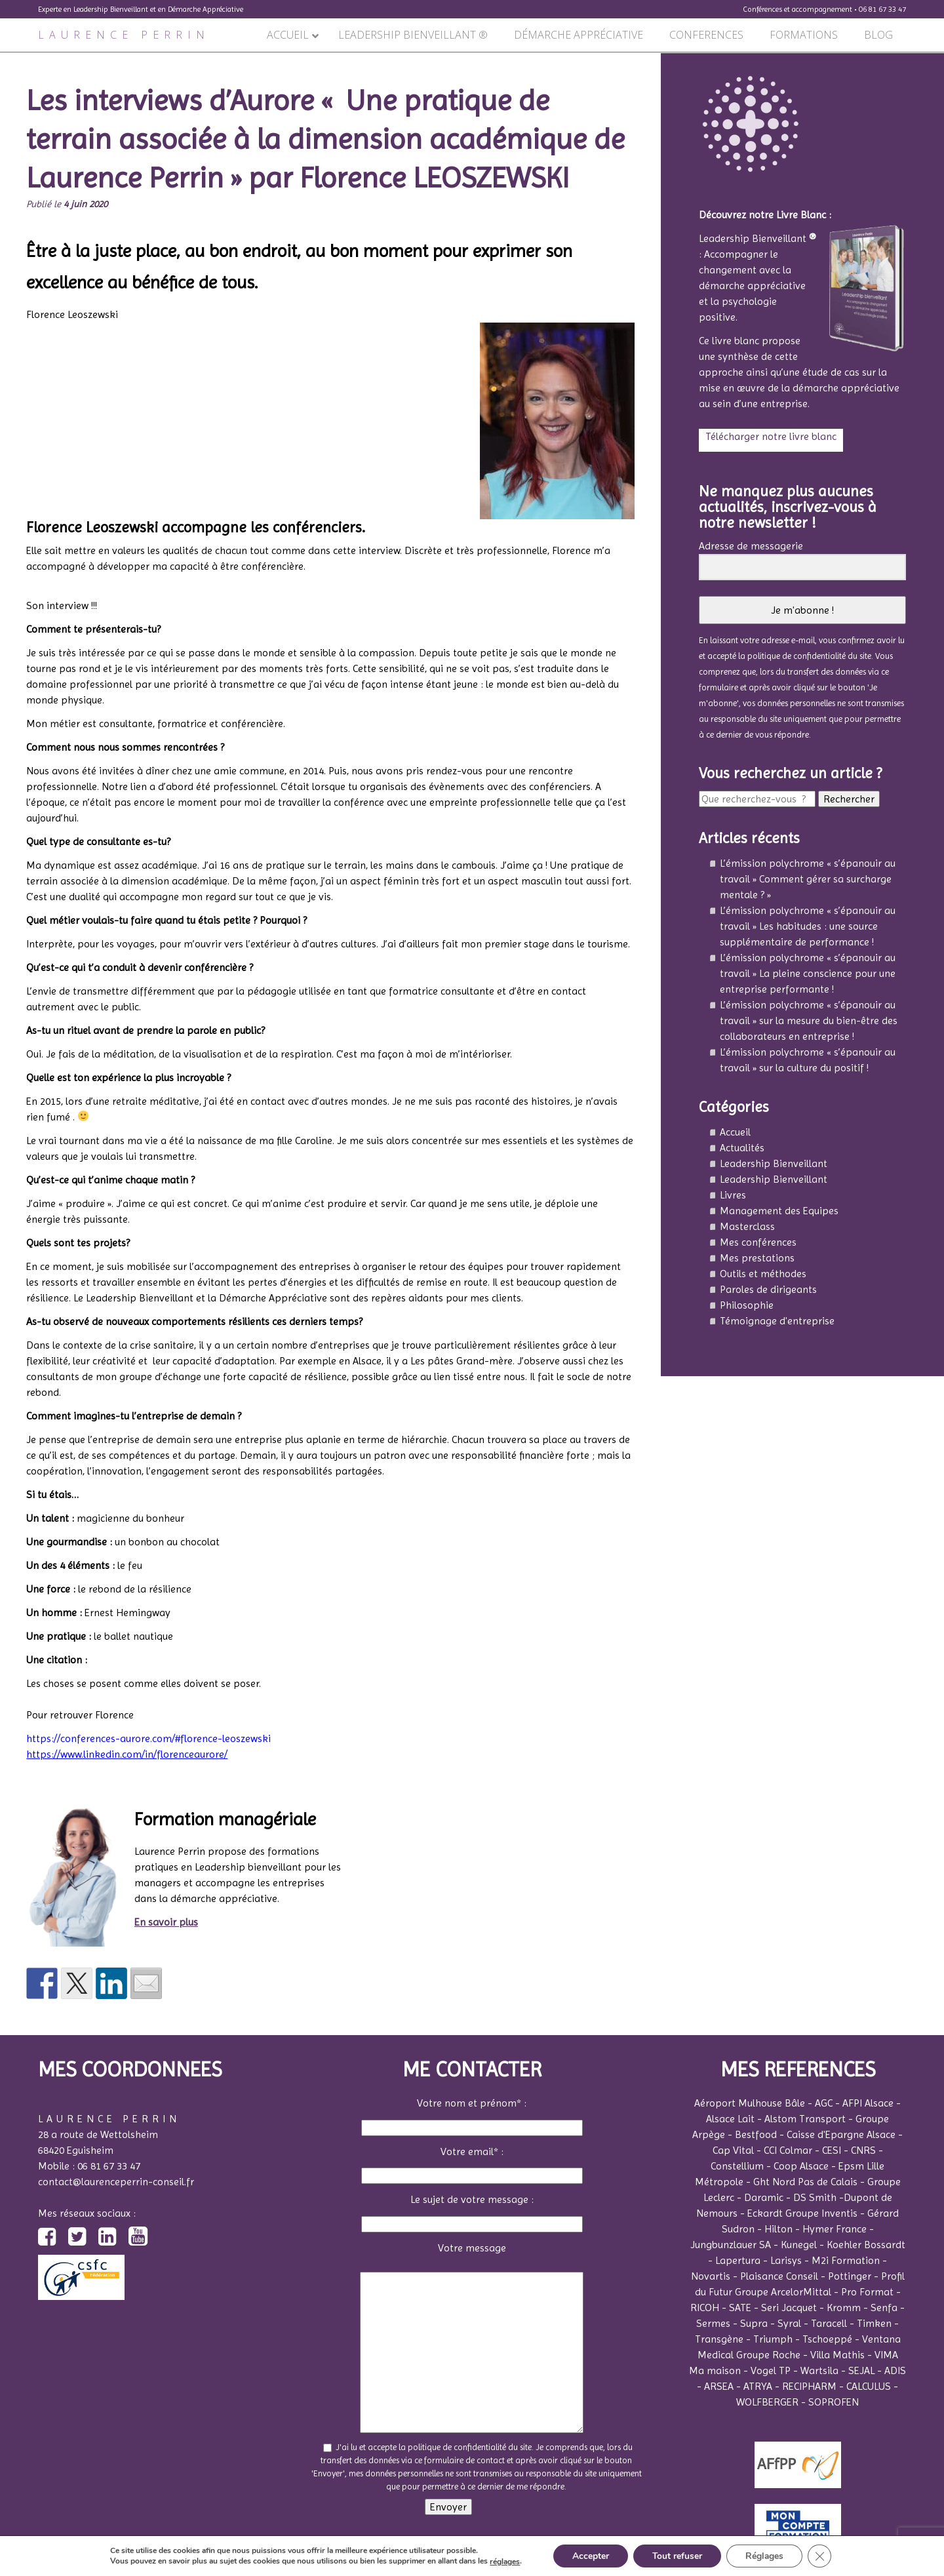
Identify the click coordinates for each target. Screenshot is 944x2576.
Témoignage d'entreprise (777, 1321)
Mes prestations (757, 1258)
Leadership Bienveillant (773, 1163)
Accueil (735, 1132)
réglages (502, 2561)
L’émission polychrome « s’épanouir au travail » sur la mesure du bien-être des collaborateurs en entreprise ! (808, 1020)
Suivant (637, 60)
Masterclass (747, 1226)
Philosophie (747, 1305)
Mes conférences (758, 1242)
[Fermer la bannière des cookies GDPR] (822, 2555)
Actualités (742, 1147)
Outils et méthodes (763, 1273)
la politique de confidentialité (792, 656)
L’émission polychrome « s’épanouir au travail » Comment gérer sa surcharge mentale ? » (807, 879)
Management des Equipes (779, 1210)
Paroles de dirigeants (768, 1289)
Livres (733, 1195)
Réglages (766, 2555)
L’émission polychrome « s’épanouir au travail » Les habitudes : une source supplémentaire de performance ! (807, 926)
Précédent (29, 60)
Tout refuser (677, 2555)
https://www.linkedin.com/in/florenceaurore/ (126, 1754)
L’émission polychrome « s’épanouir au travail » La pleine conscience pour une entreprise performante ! (807, 973)
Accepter (588, 2555)
